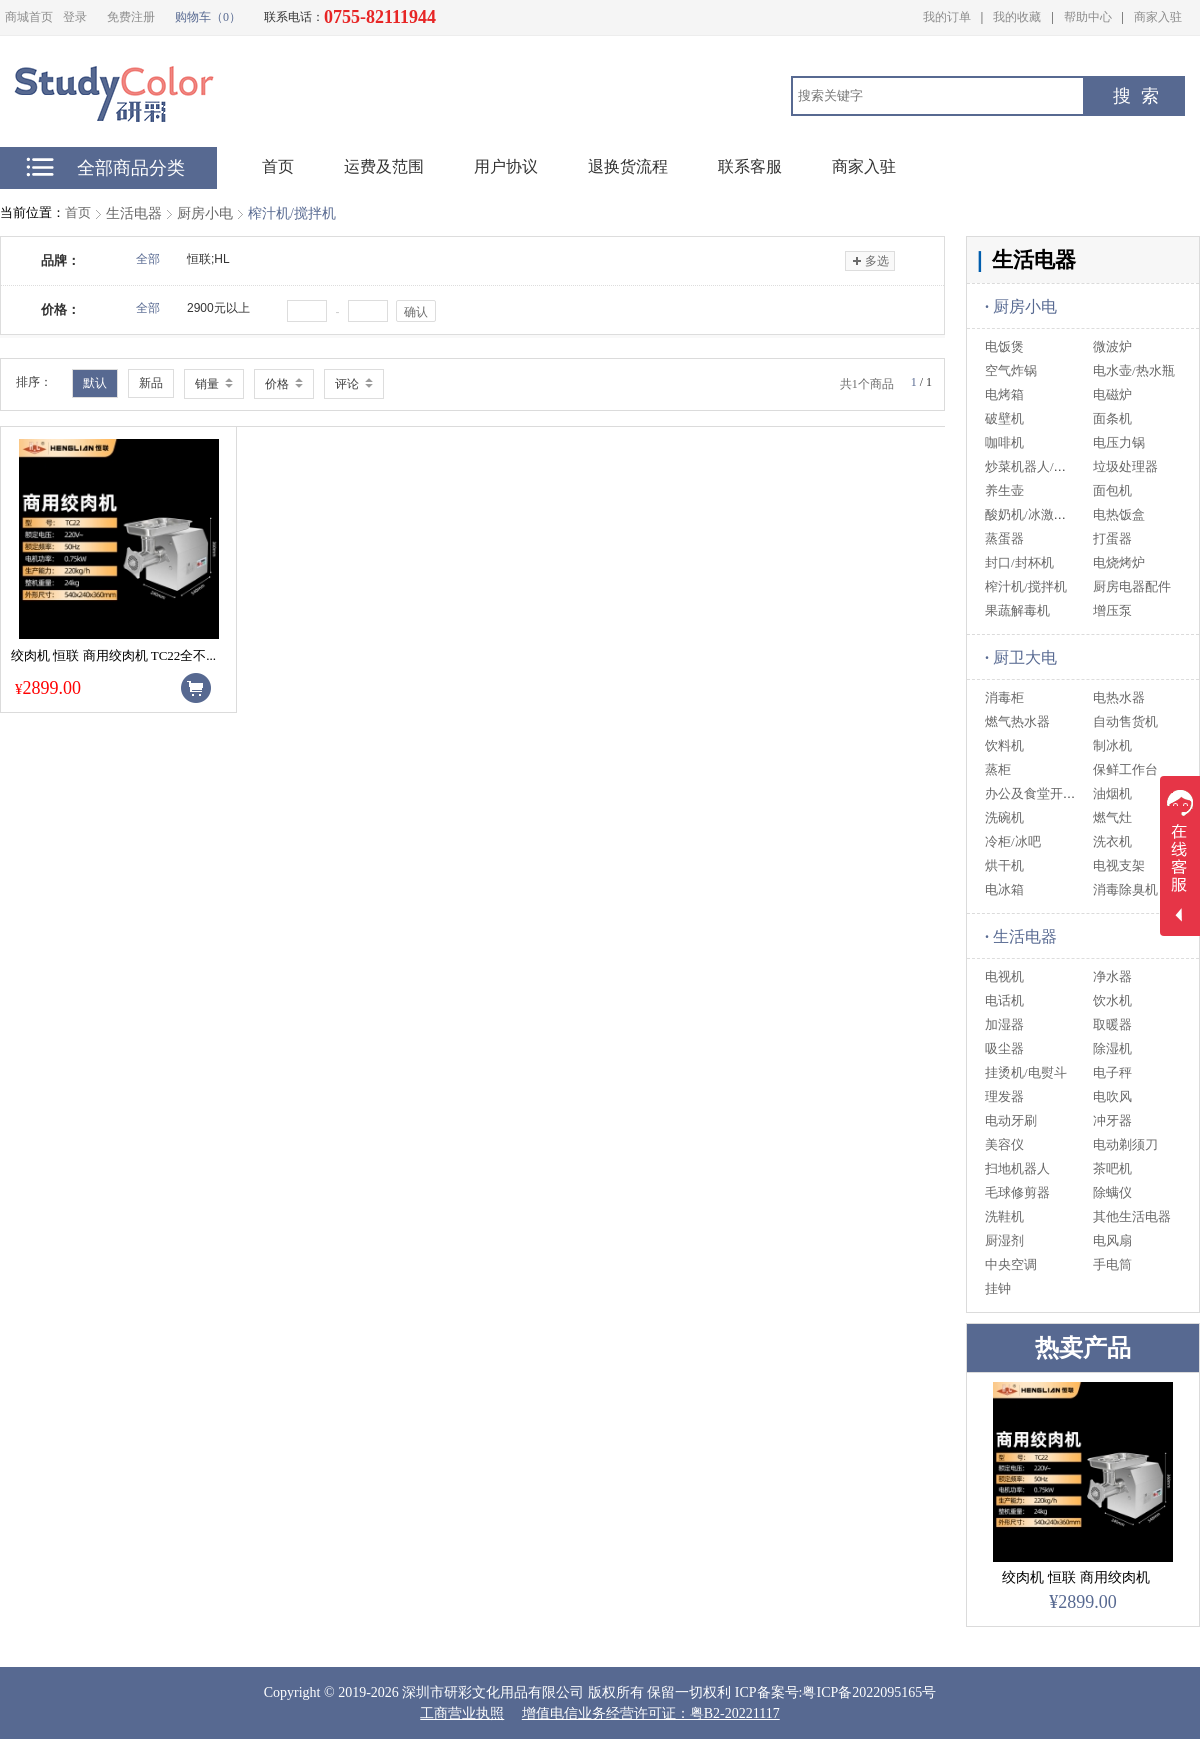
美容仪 (1004, 1144)
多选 (869, 261)
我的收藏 (1017, 17)
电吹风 (1112, 1096)
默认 (95, 383)
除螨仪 (1112, 1192)
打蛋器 (1112, 538)
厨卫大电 (1021, 657)
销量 (214, 384)
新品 (151, 383)
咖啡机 (1004, 442)
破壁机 (1004, 418)
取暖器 (1112, 1024)
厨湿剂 (1004, 1240)
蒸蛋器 (1004, 538)
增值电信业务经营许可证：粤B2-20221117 (651, 1713)
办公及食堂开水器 (1037, 793)
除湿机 (1112, 1048)
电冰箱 (1004, 889)
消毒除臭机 (1125, 889)
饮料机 (1004, 745)
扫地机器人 (1017, 1168)
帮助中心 (1088, 17)
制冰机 (1112, 745)
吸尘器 (1004, 1048)
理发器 (1004, 1096)
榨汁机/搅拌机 (292, 213)
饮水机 (1112, 1000)
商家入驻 (1158, 17)
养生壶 (1004, 490)
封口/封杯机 (1019, 562)
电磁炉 (1112, 394)
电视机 (1004, 976)
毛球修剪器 (1017, 1192)
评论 (354, 384)
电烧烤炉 (1119, 562)
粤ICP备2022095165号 (869, 1692)
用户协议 (506, 166)
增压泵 (1112, 610)
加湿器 (1004, 1024)
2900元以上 (218, 308)
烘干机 (1004, 865)
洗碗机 (1004, 817)
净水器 (1112, 976)
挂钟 (998, 1288)
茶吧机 (1112, 1168)
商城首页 (29, 17)
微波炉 (1112, 346)
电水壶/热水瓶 (1134, 370)
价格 (284, 384)
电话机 (1004, 1000)
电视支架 (1119, 865)
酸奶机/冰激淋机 (1032, 514)
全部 (148, 259)
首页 (78, 212)
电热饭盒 (1119, 514)
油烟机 (1112, 793)
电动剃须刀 (1125, 1144)
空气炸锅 (1011, 370)
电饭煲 (1004, 346)
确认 (416, 312)
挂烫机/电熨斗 (1026, 1072)
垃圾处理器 (1125, 466)
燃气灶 (1112, 817)
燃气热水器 (1017, 721)
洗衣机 (1112, 841)
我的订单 (947, 17)
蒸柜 (998, 769)
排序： (34, 382)
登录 (75, 17)
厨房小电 (205, 213)
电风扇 (1112, 1240)
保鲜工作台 (1125, 769)
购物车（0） (208, 17)
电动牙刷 (1011, 1120)
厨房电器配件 (1132, 586)
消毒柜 (1004, 697)
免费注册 (131, 17)
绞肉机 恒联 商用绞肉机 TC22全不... (113, 655)
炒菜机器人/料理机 (1039, 466)
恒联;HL (208, 259)
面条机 (1112, 418)
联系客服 (750, 166)
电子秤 (1112, 1072)
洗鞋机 (1004, 1216)
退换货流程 (628, 166)
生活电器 (134, 213)
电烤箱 (1004, 394)
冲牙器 (1112, 1120)
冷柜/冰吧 (1013, 841)
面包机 (1112, 490)
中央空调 (1011, 1264)
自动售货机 (1125, 721)
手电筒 (1112, 1264)
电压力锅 (1119, 442)
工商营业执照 (462, 1713)
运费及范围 (384, 166)
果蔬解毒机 (1017, 610)
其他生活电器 (1132, 1216)
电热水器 (1119, 697)
